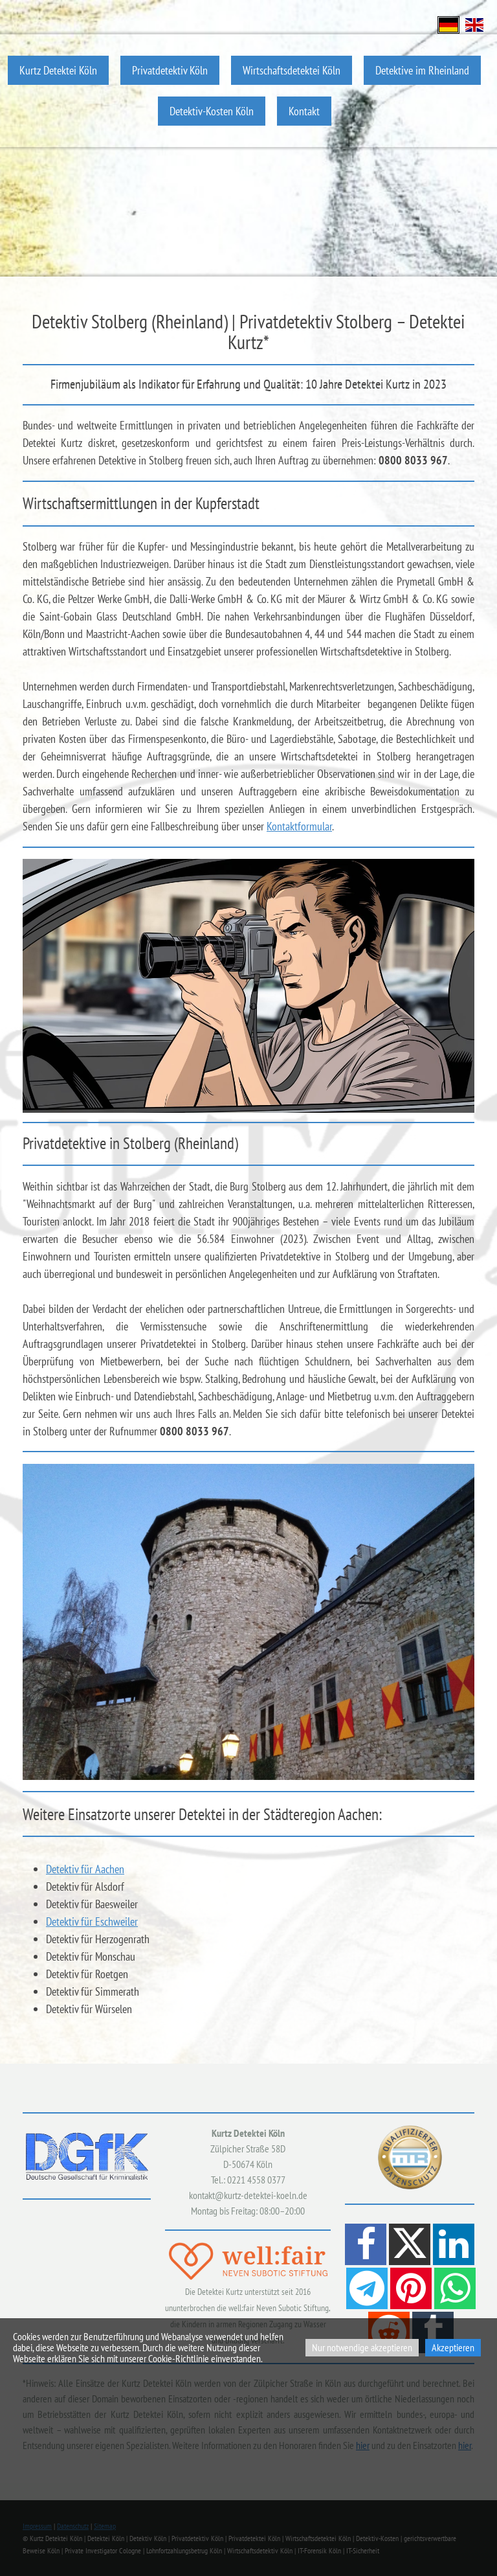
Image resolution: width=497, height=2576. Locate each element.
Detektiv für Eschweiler (92, 1921)
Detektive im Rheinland (422, 70)
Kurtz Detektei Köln (58, 70)
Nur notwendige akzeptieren (362, 2347)
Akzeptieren (453, 2347)
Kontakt (304, 111)
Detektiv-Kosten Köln (212, 111)
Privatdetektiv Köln (170, 70)
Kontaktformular (299, 826)
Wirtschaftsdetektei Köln (291, 70)
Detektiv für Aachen (85, 1869)
